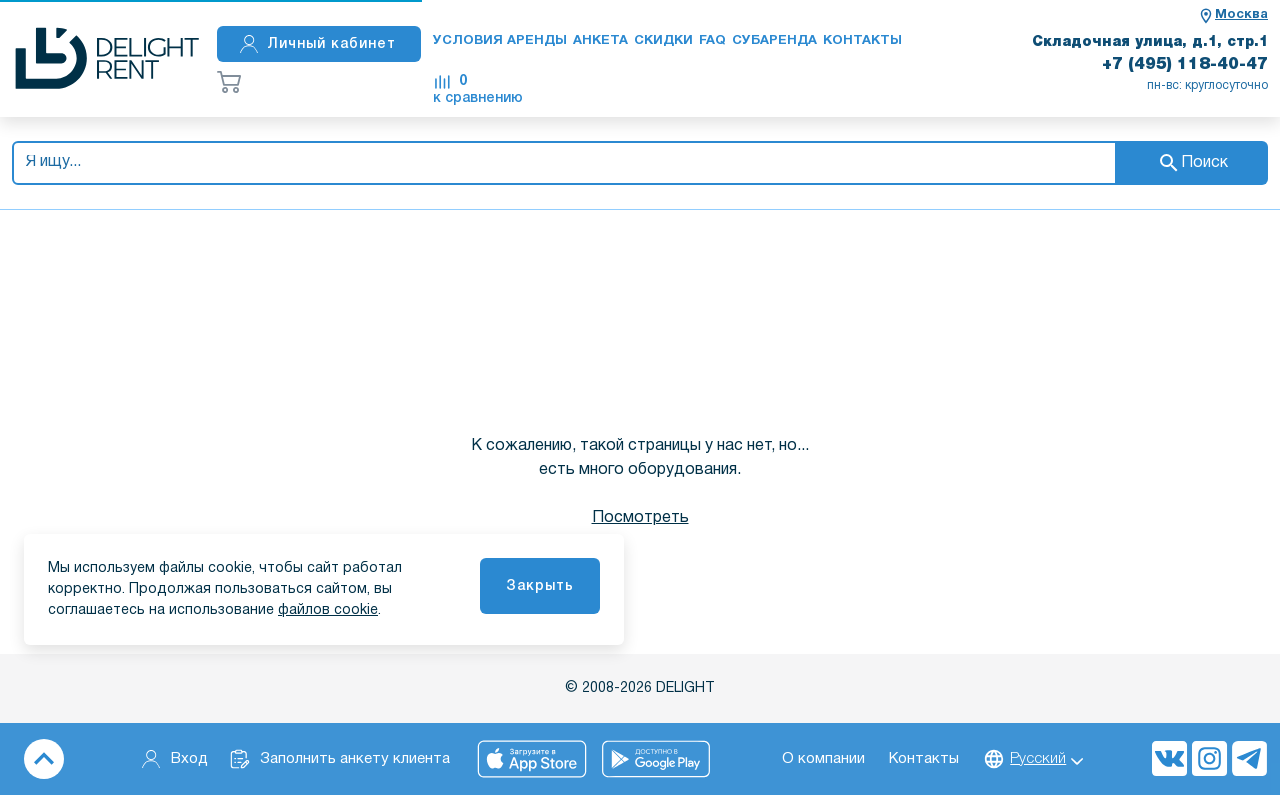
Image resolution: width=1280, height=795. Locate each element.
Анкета (600, 41)
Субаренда (774, 41)
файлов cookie (328, 610)
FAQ (712, 41)
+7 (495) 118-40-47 (1185, 65)
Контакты (862, 41)
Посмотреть (640, 518)
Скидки (663, 41)
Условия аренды (500, 41)
